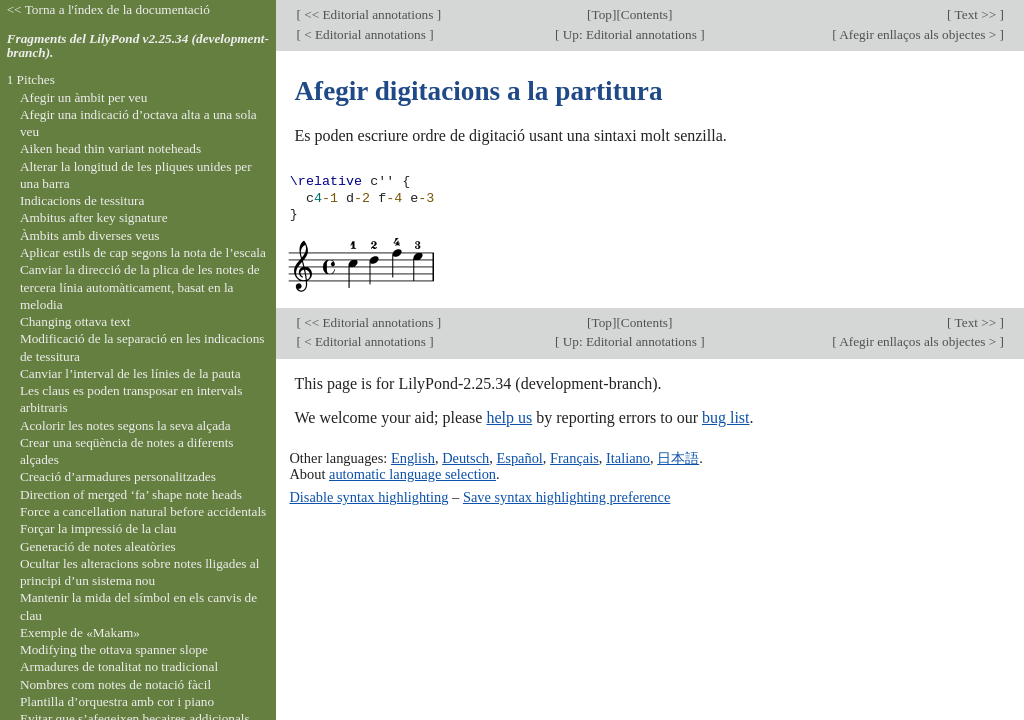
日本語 (678, 458)
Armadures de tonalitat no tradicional (119, 666)
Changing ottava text (75, 321)
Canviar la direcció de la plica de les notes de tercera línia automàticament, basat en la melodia (140, 287)
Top (602, 14)
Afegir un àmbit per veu (83, 97)
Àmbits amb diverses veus (90, 235)
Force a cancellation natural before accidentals (143, 511)
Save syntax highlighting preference (566, 497)
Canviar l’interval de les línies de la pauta (130, 373)
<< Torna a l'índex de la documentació (108, 9)
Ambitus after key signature (94, 217)
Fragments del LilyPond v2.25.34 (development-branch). (138, 46)
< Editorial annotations (365, 34)
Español (519, 458)
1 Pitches (31, 79)
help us (509, 417)
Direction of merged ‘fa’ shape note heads (131, 494)
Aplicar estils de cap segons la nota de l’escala (143, 252)
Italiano (628, 458)
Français (574, 458)
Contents (644, 14)
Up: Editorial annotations (629, 34)
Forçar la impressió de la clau (98, 528)
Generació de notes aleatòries (98, 546)
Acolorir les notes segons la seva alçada (125, 425)
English (413, 458)
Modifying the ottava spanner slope (114, 649)
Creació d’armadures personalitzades (118, 476)
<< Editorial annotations (369, 14)
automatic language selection (412, 474)
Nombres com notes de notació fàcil (115, 684)
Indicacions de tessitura (82, 200)
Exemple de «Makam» (80, 632)
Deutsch (465, 458)
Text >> (976, 14)
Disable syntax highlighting (368, 497)
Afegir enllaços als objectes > (918, 34)
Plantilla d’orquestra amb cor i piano (117, 701)
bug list (726, 417)
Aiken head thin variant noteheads (110, 148)
